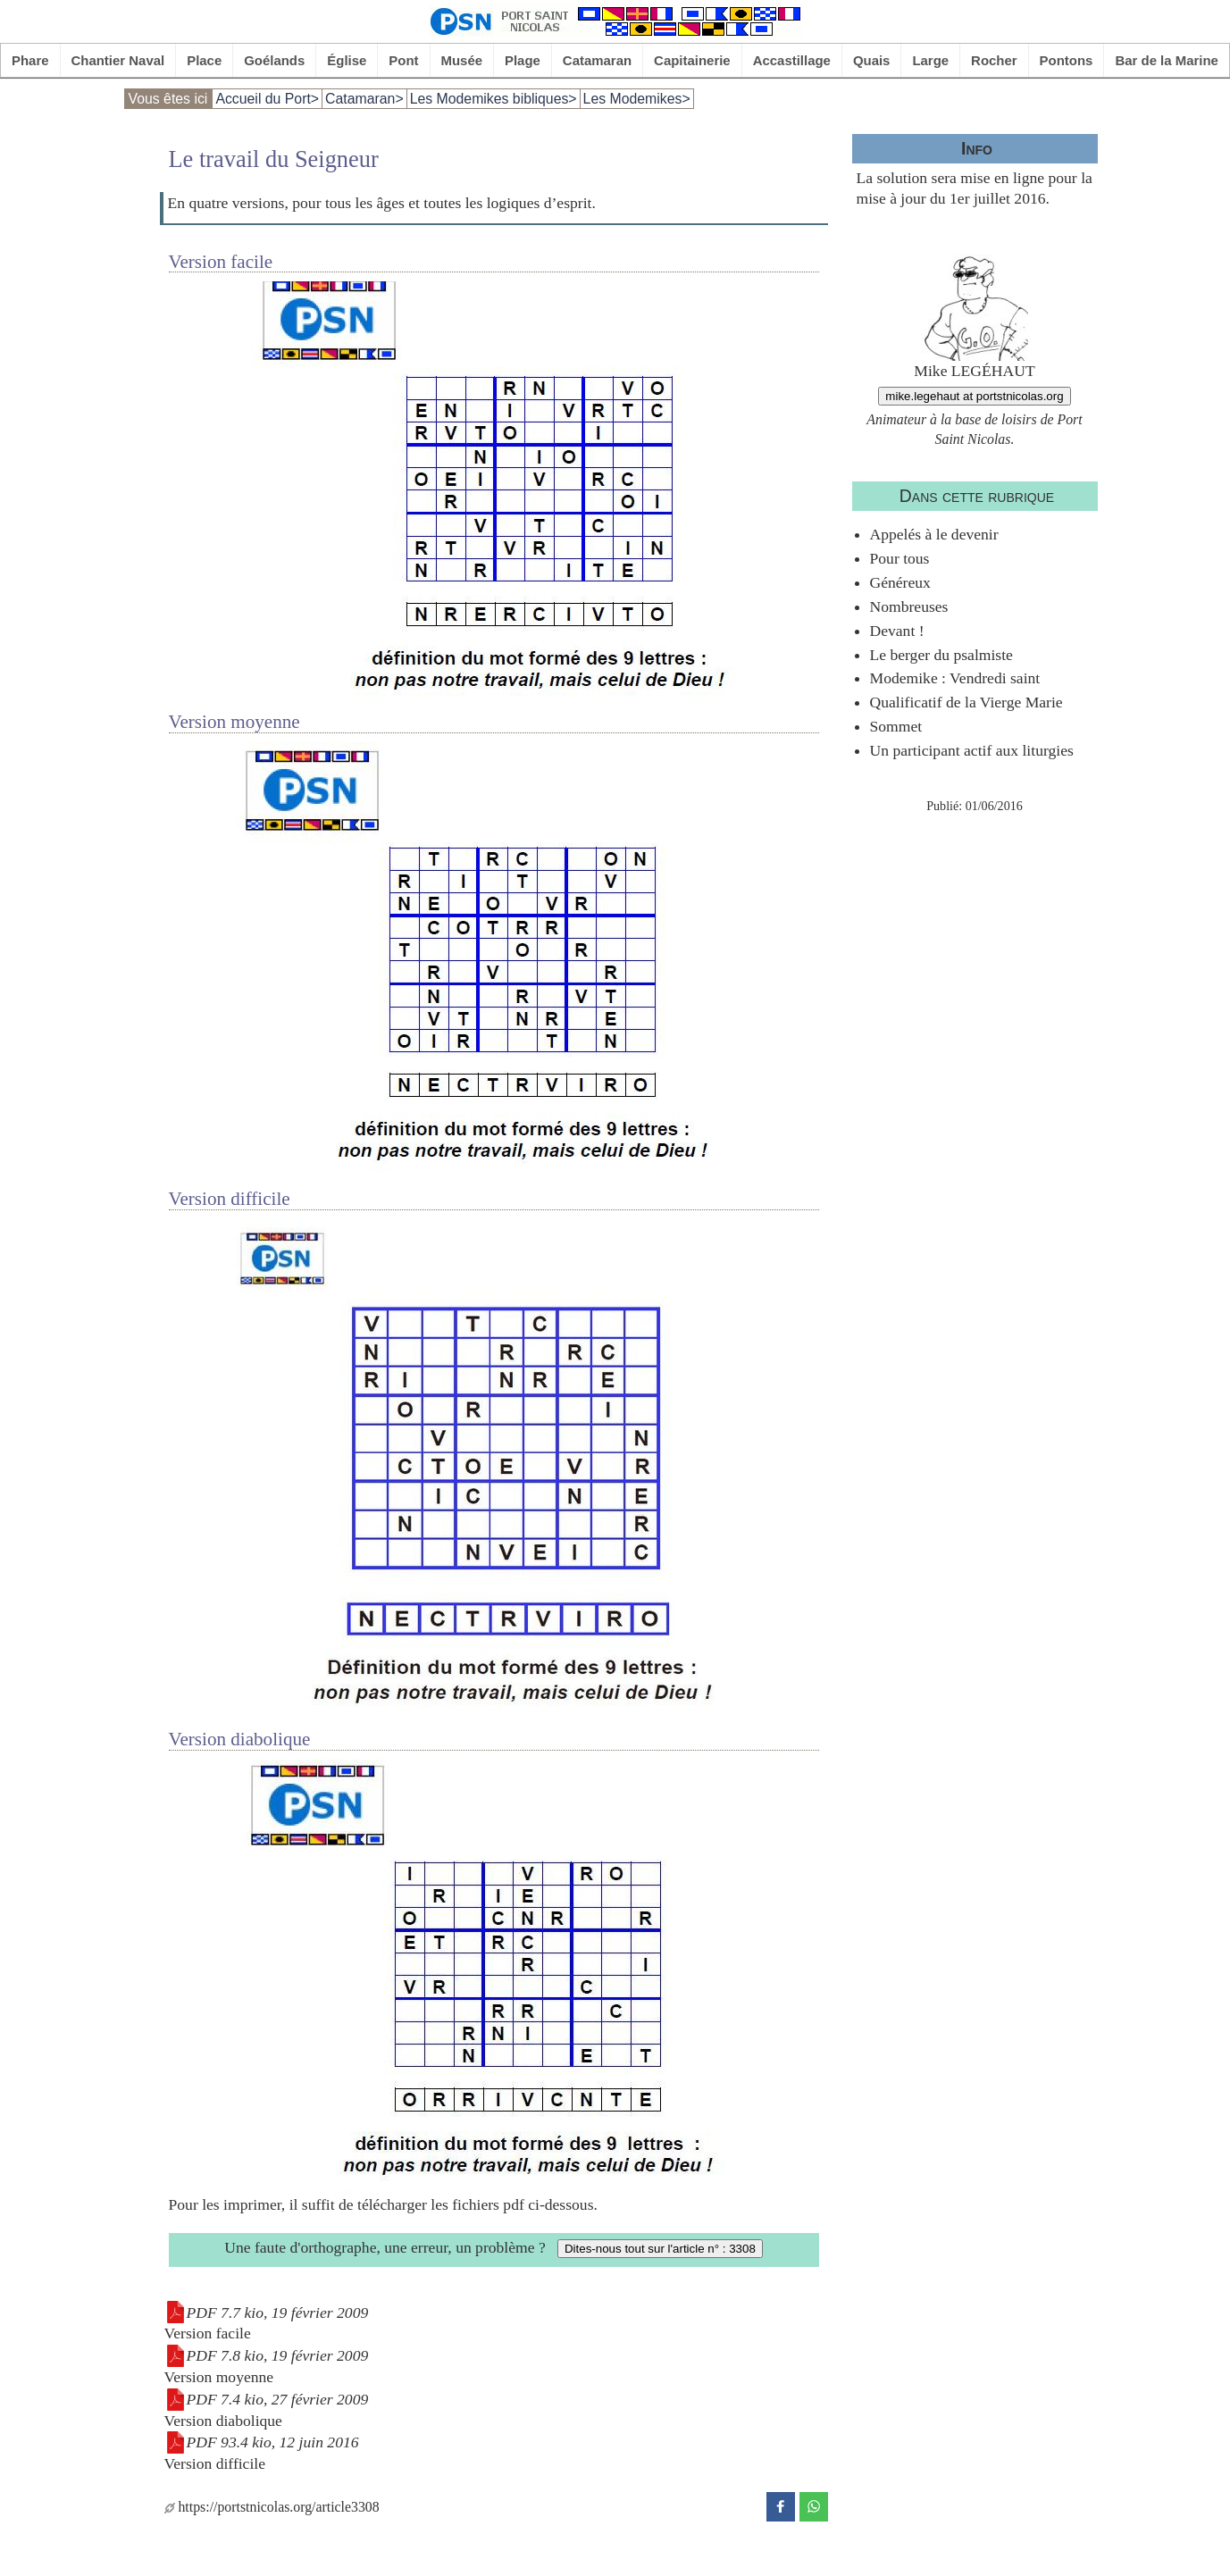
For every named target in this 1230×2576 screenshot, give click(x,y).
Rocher (994, 60)
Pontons (1066, 60)
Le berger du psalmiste (941, 655)
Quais (872, 60)
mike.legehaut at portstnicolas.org (974, 396)
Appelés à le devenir (934, 534)
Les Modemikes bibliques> (493, 98)
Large (930, 60)
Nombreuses (909, 606)
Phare (30, 60)
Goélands (274, 60)
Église (346, 60)
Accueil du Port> (267, 98)
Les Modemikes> (636, 98)
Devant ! (897, 631)
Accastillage (792, 60)
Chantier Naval (117, 60)
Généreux (900, 582)
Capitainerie (692, 60)
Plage (522, 60)
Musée (461, 60)
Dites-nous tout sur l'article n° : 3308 (660, 2248)
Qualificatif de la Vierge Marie (966, 702)
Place (204, 60)
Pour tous (900, 558)
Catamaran (597, 60)
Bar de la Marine (1166, 60)
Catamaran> (364, 98)
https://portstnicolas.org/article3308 (272, 2506)
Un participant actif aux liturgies (972, 750)
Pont (403, 60)
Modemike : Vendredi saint (955, 678)
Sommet (896, 726)
